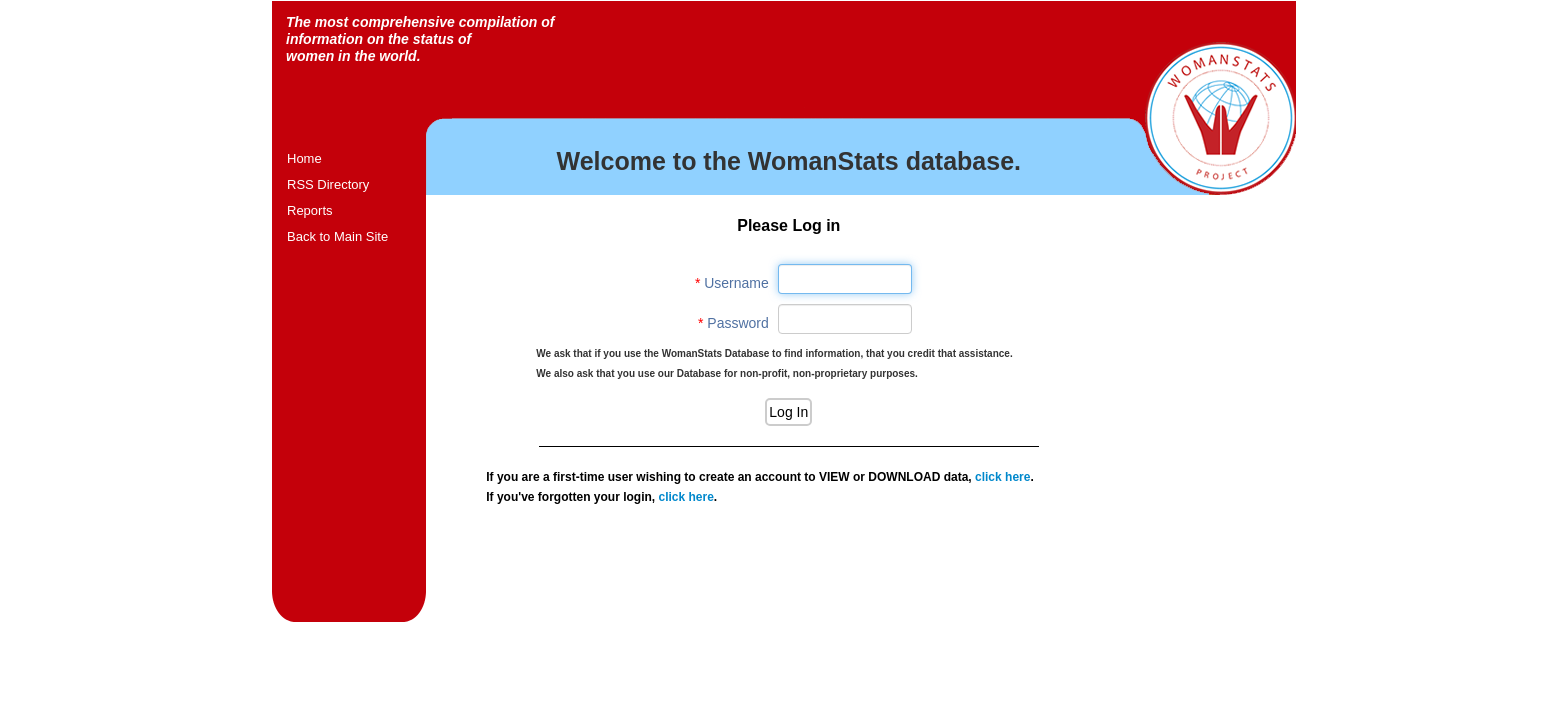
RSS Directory (328, 184)
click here (1002, 477)
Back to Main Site (337, 236)
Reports (310, 210)
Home (304, 158)
